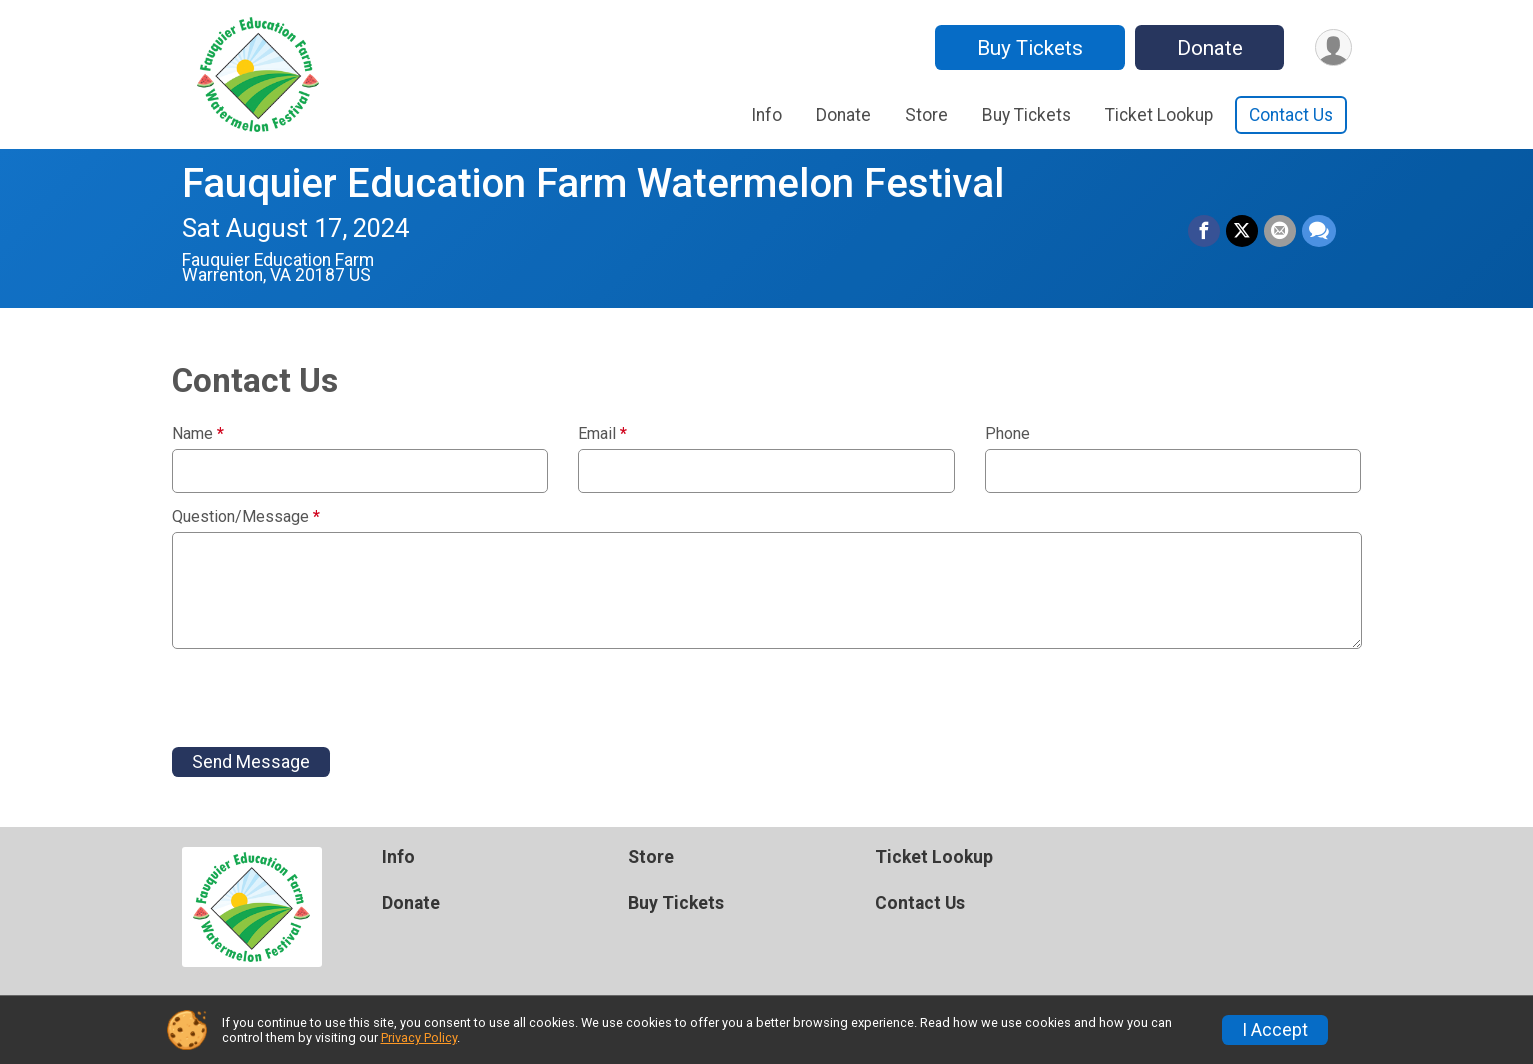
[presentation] (324, 698)
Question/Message (246, 517)
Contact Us (1291, 115)
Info (766, 115)
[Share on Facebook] (1204, 231)
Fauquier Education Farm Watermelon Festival (593, 183)
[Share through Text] (1319, 231)
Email (602, 434)
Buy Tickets (1030, 48)
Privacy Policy (419, 1037)
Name (198, 434)
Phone (1007, 434)
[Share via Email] (1280, 231)
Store (926, 115)
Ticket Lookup (1159, 115)
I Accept (1275, 1030)
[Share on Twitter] (1242, 231)
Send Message (251, 762)
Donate (1210, 48)
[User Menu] (1333, 47)
